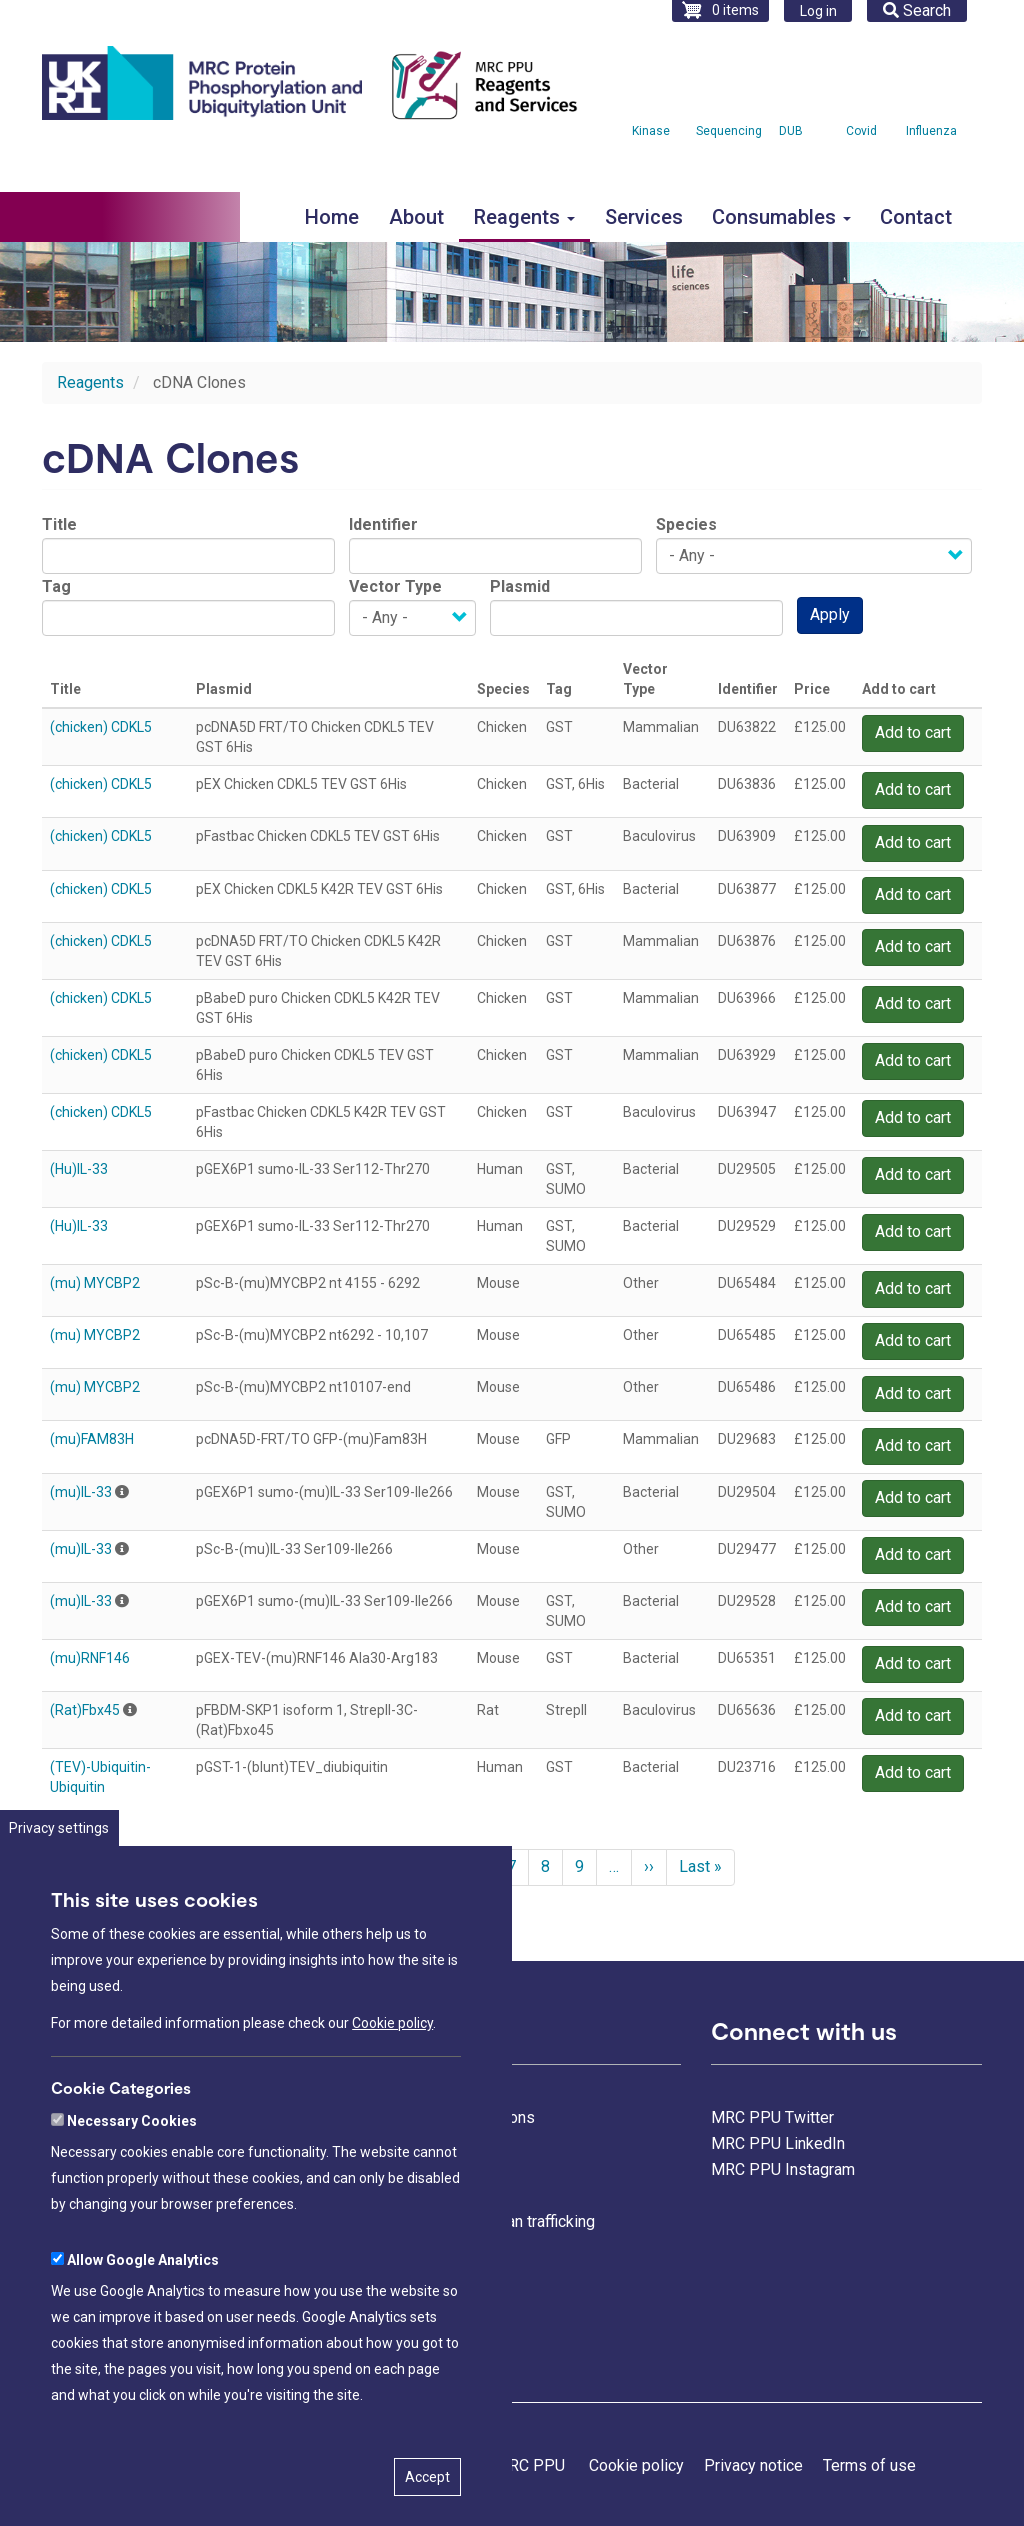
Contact (916, 217)
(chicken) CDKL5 (101, 727)
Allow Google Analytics (143, 2304)
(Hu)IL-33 (79, 1169)
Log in (818, 11)
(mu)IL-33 (81, 1492)
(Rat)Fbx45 (85, 1710)
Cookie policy (392, 2068)
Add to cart (913, 732)
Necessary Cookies (132, 2165)
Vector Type (395, 586)
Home (332, 217)
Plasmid (520, 586)
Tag (56, 586)
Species (686, 524)
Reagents (524, 217)
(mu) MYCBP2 (95, 1283)
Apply (830, 614)
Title (59, 524)
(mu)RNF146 (90, 1658)
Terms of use (869, 2465)
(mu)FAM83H (92, 1439)
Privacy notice (753, 2465)
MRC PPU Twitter (772, 2117)
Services (644, 217)
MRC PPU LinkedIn (778, 2143)
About (416, 217)
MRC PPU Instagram (783, 2169)
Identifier (383, 524)
